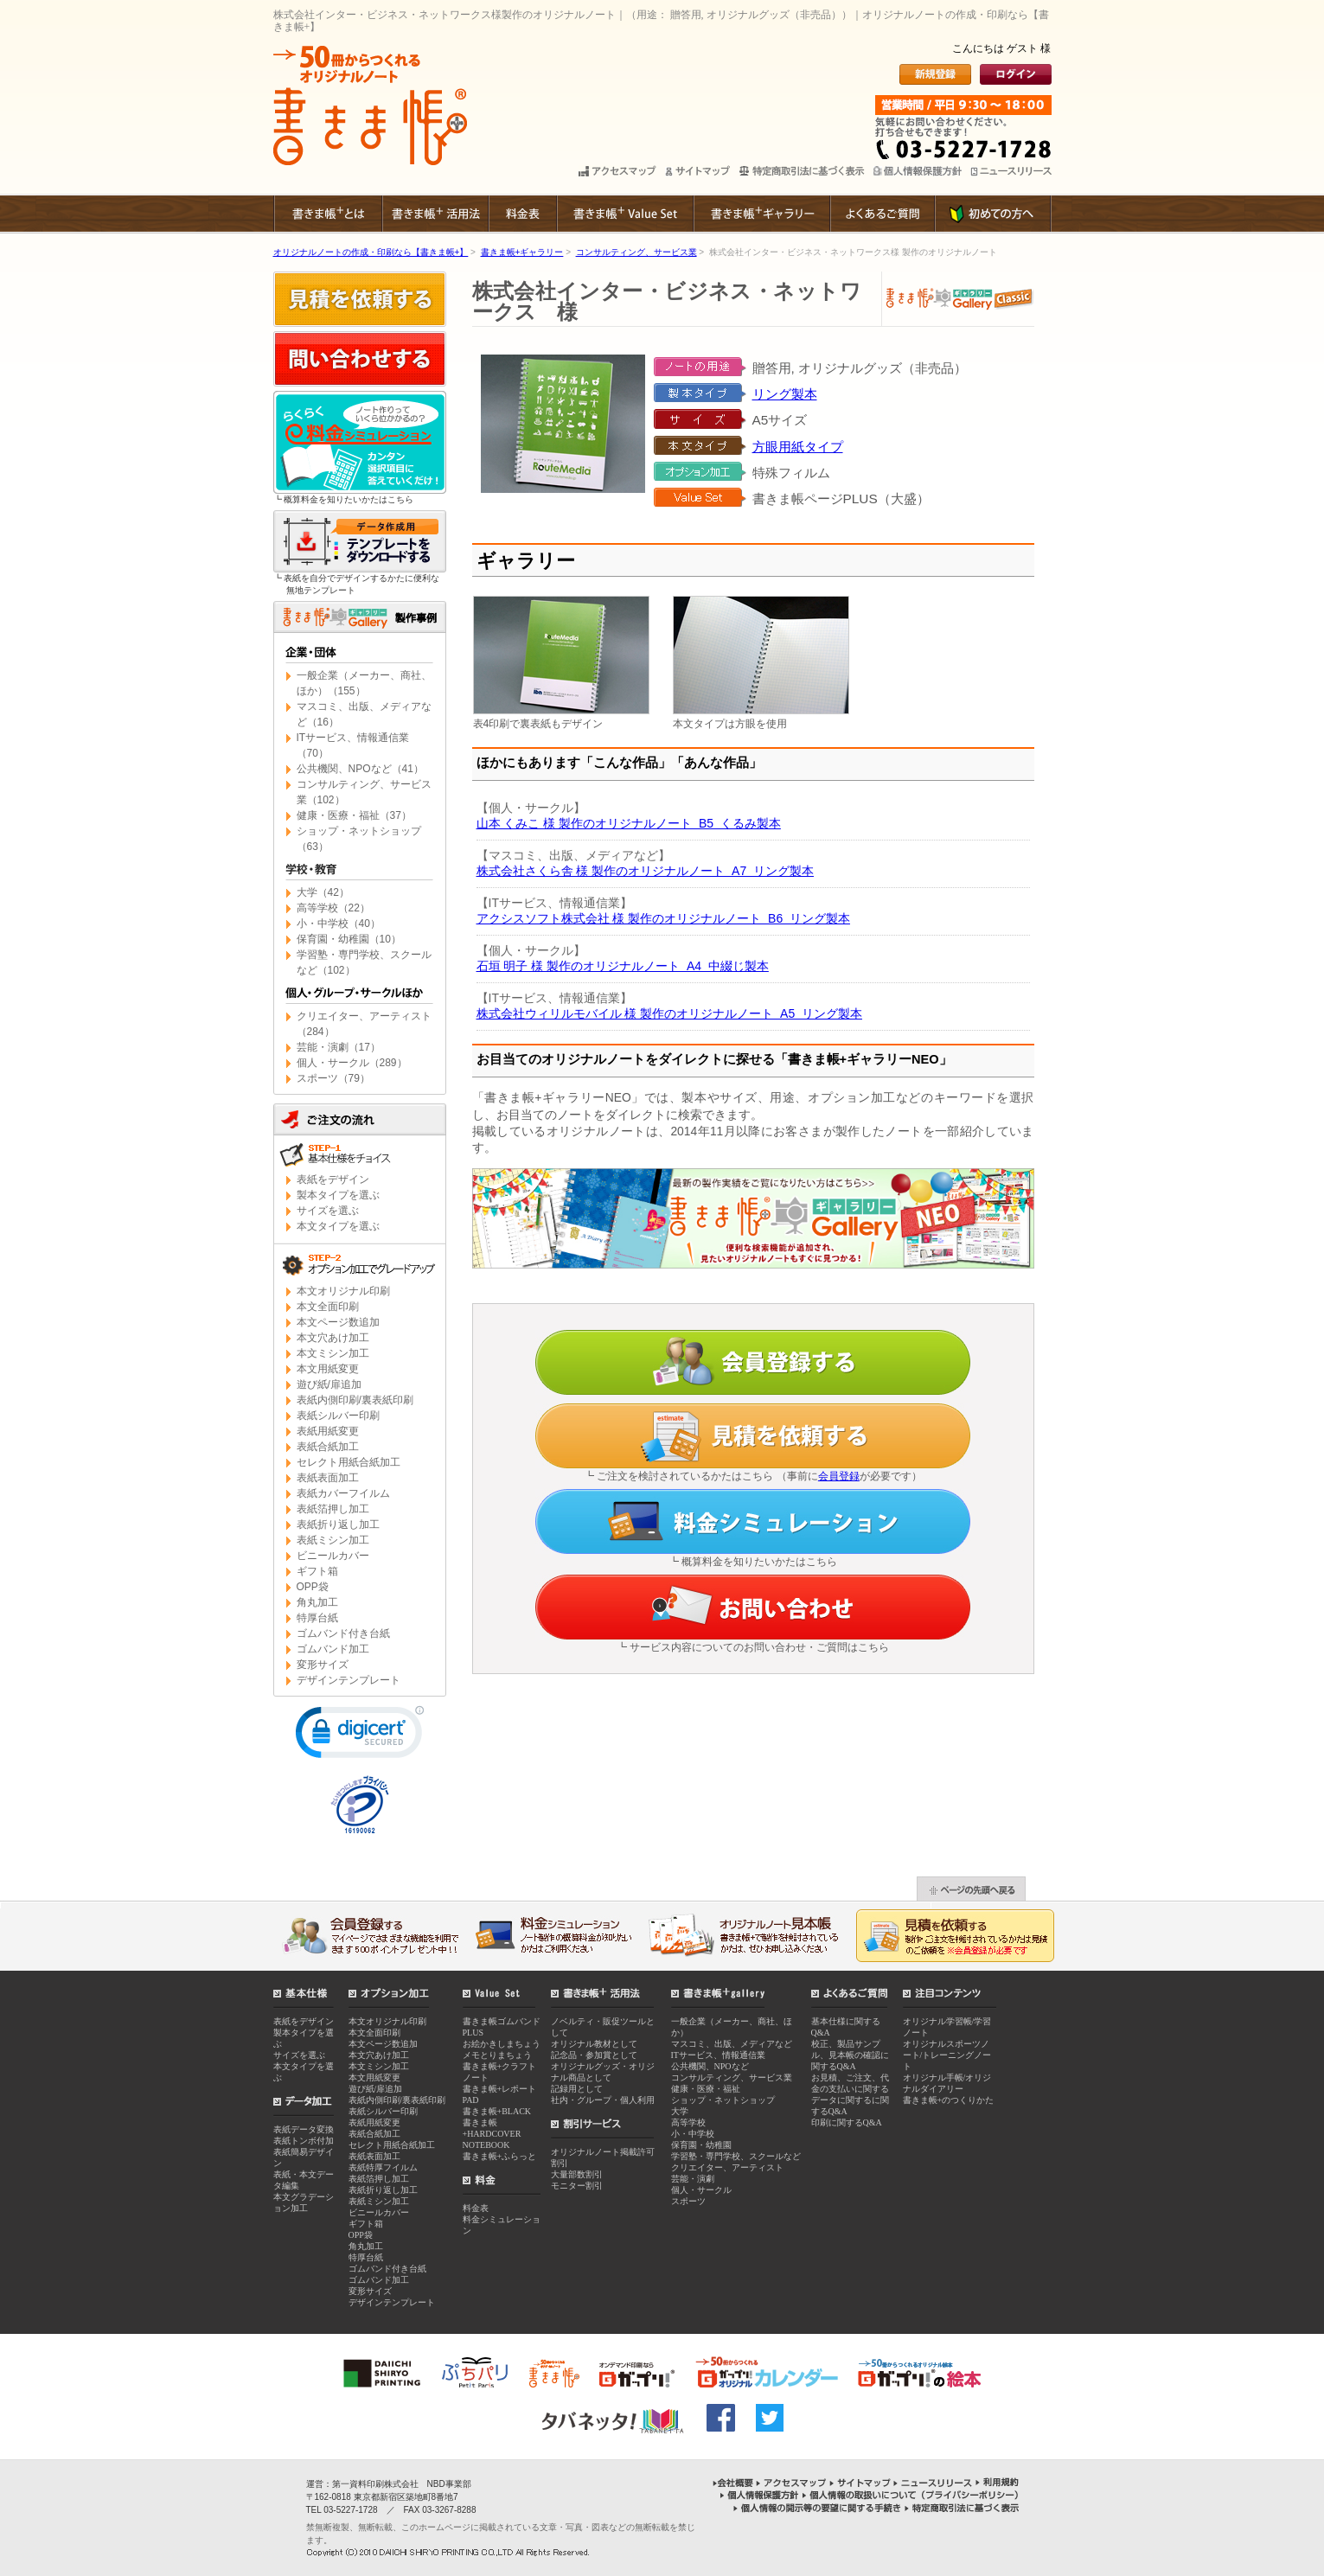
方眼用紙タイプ (797, 446)
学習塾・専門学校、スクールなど (736, 2156)
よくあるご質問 (881, 213)
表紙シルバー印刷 (338, 1415)
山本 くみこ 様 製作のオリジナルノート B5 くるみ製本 (629, 823)
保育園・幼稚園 (701, 2145)
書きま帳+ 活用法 (434, 213)
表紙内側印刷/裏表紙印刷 (355, 1400)
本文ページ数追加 (338, 1322)
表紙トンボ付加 (303, 2140)
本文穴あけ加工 (333, 1338)
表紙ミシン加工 (333, 1540)
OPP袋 (313, 1587)
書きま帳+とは (327, 213)
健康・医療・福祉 (705, 2088)
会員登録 (839, 1476)
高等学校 (688, 2122)
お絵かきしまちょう (501, 2044)
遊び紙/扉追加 (329, 1384)
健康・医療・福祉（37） (354, 815)
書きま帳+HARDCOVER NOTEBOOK (492, 2134)
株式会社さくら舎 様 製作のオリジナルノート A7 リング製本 (645, 871)
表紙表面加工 (328, 1478)
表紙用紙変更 (328, 1431)
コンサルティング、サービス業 (636, 252)
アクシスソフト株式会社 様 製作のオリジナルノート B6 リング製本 (663, 918)
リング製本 (784, 394)
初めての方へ (993, 213)
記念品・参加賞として (594, 2055)
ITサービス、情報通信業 (718, 2055)
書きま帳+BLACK (497, 2111)
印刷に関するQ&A (846, 2122)
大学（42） (323, 892)
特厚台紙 (317, 1618)
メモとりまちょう (497, 2055)
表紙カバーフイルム (343, 1493)
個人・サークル (701, 2190)
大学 (679, 2111)
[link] (360, 1736)
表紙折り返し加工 (338, 1524)
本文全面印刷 (328, 1307)
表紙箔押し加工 (333, 1509)
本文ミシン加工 (333, 1353)
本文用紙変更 (328, 1369)
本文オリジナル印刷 (343, 1291)
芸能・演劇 (692, 2178)
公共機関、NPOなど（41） (360, 769)
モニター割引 (577, 2185)
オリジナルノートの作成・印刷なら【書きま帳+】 (371, 252)
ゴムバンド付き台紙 (343, 1633)
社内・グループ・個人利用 (603, 2100)
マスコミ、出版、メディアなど (731, 2044)
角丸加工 (317, 1602)
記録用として (577, 2088)
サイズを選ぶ (328, 1211)
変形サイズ (323, 1665)
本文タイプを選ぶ (338, 1226)
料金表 (522, 213)
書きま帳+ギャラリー (761, 213)
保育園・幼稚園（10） (349, 939)
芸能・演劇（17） (339, 1047)
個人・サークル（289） (352, 1063)
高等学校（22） (333, 908)
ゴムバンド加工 (333, 1649)
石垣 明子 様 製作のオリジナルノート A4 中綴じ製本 (623, 966)
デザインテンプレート (348, 1680)
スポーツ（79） (333, 1078)
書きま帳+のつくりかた (949, 2100)
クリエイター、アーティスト (727, 2167)
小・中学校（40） (339, 923)
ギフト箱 (317, 1571)
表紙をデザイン (333, 1179)
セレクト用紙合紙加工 (348, 1462)
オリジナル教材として (594, 2044)
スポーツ (688, 2201)
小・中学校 (692, 2133)
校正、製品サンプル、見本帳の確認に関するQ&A (850, 2055)
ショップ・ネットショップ (723, 2100)
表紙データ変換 (303, 2129)
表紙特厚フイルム (383, 2167)
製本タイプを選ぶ (338, 1195)
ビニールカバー (333, 1556)
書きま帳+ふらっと (500, 2156)
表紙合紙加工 (328, 1447)
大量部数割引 (577, 2174)
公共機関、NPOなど (710, 2066)
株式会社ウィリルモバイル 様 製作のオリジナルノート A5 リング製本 (669, 1013)
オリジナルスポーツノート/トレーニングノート (947, 2055)
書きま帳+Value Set (624, 213)
